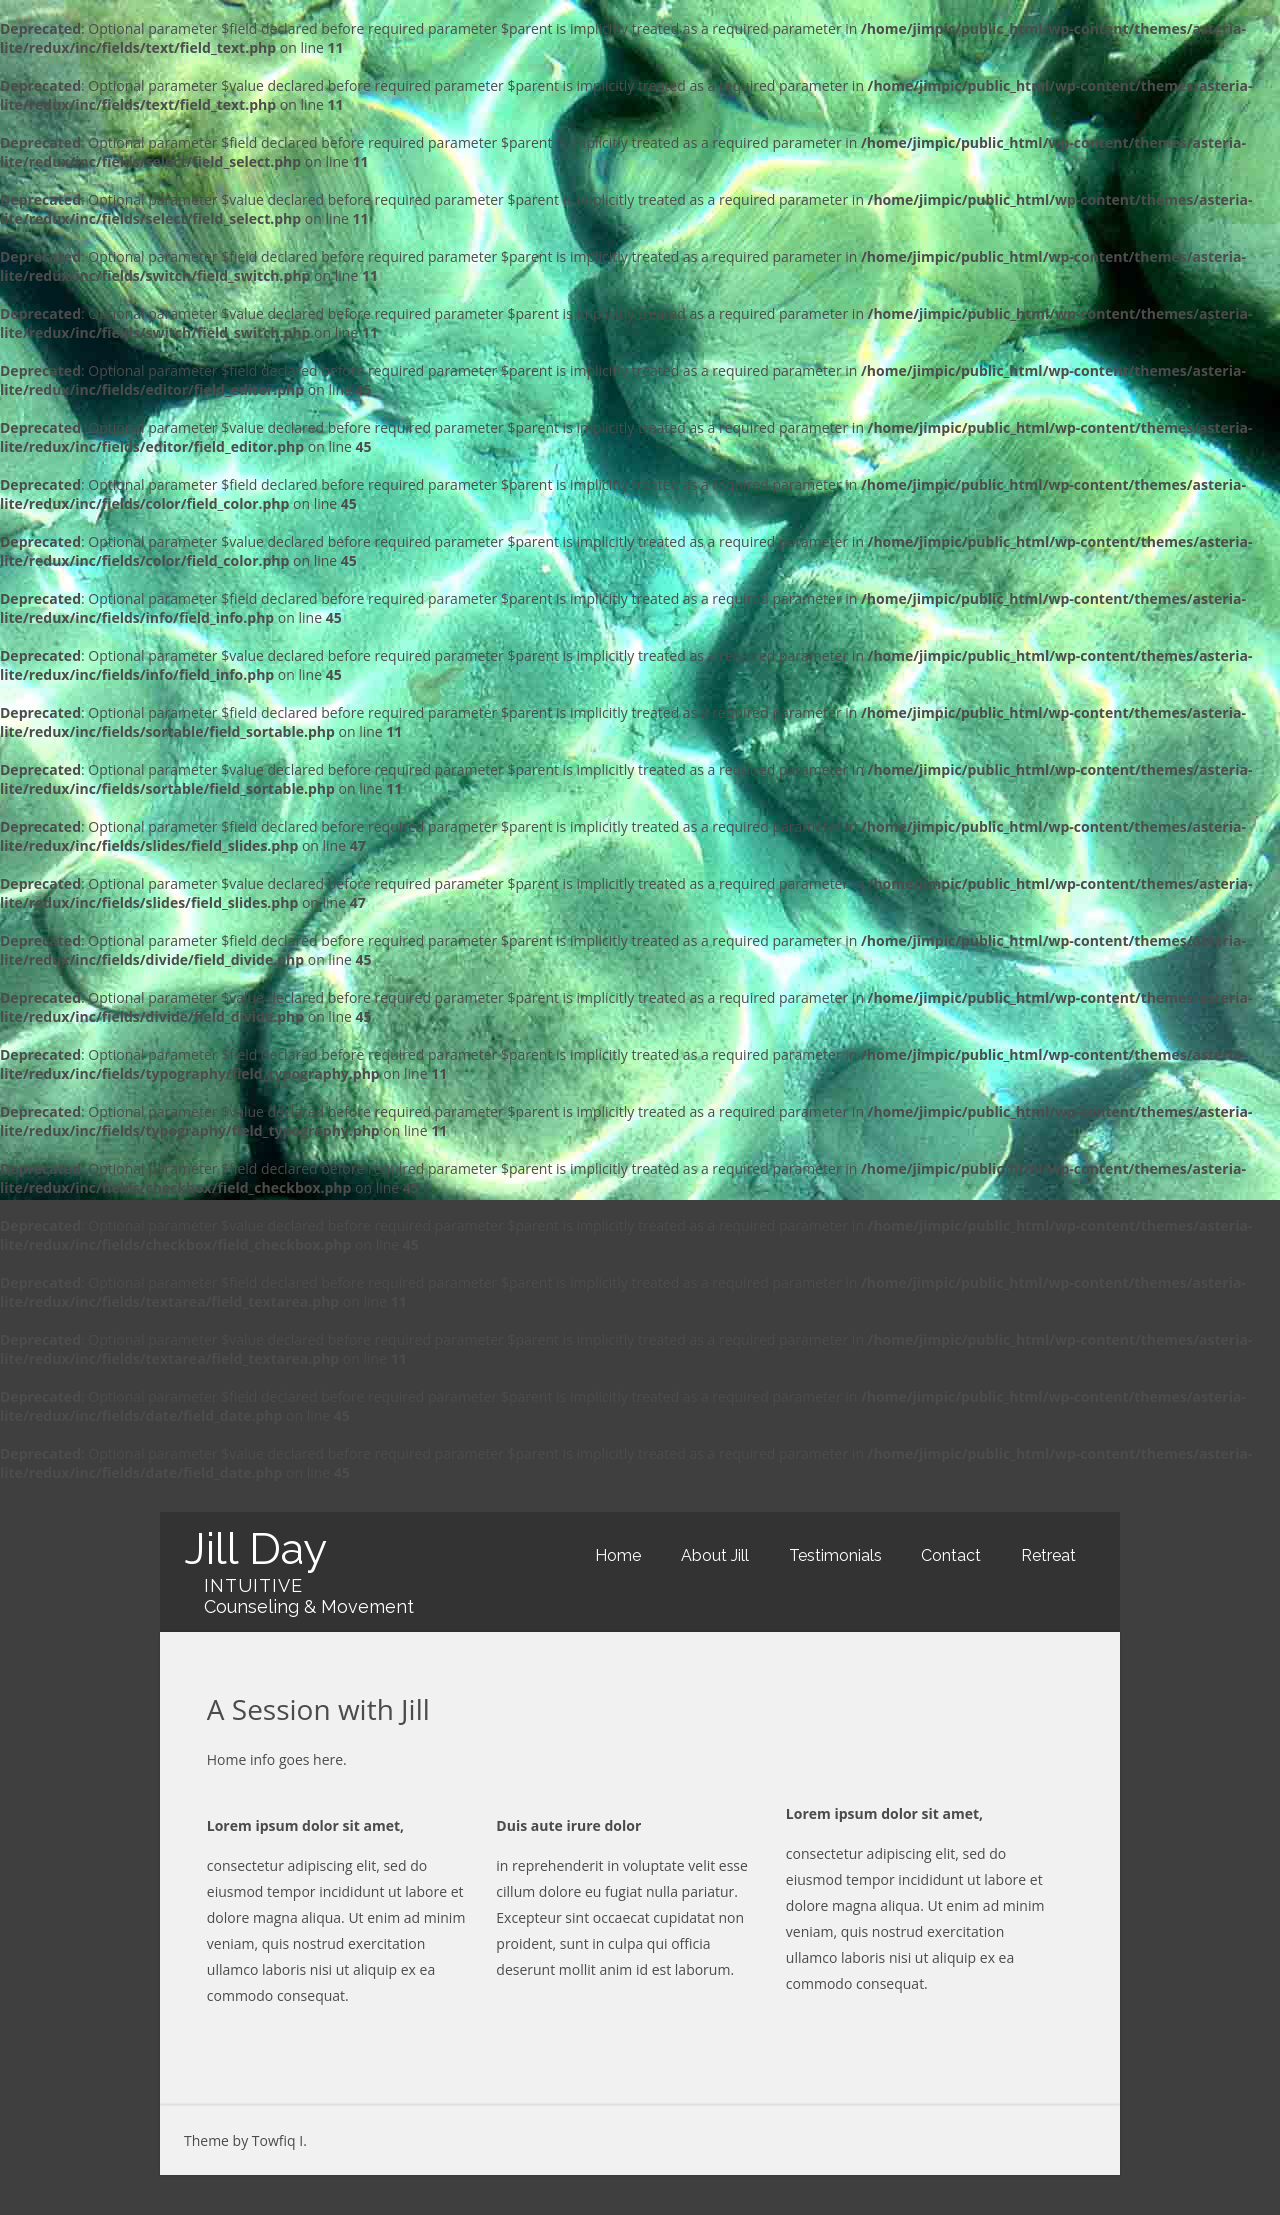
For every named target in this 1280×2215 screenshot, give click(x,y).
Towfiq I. (279, 2140)
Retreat (1048, 1555)
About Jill (715, 1555)
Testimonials (835, 1555)
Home (618, 1555)
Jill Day (255, 1548)
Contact (951, 1555)
